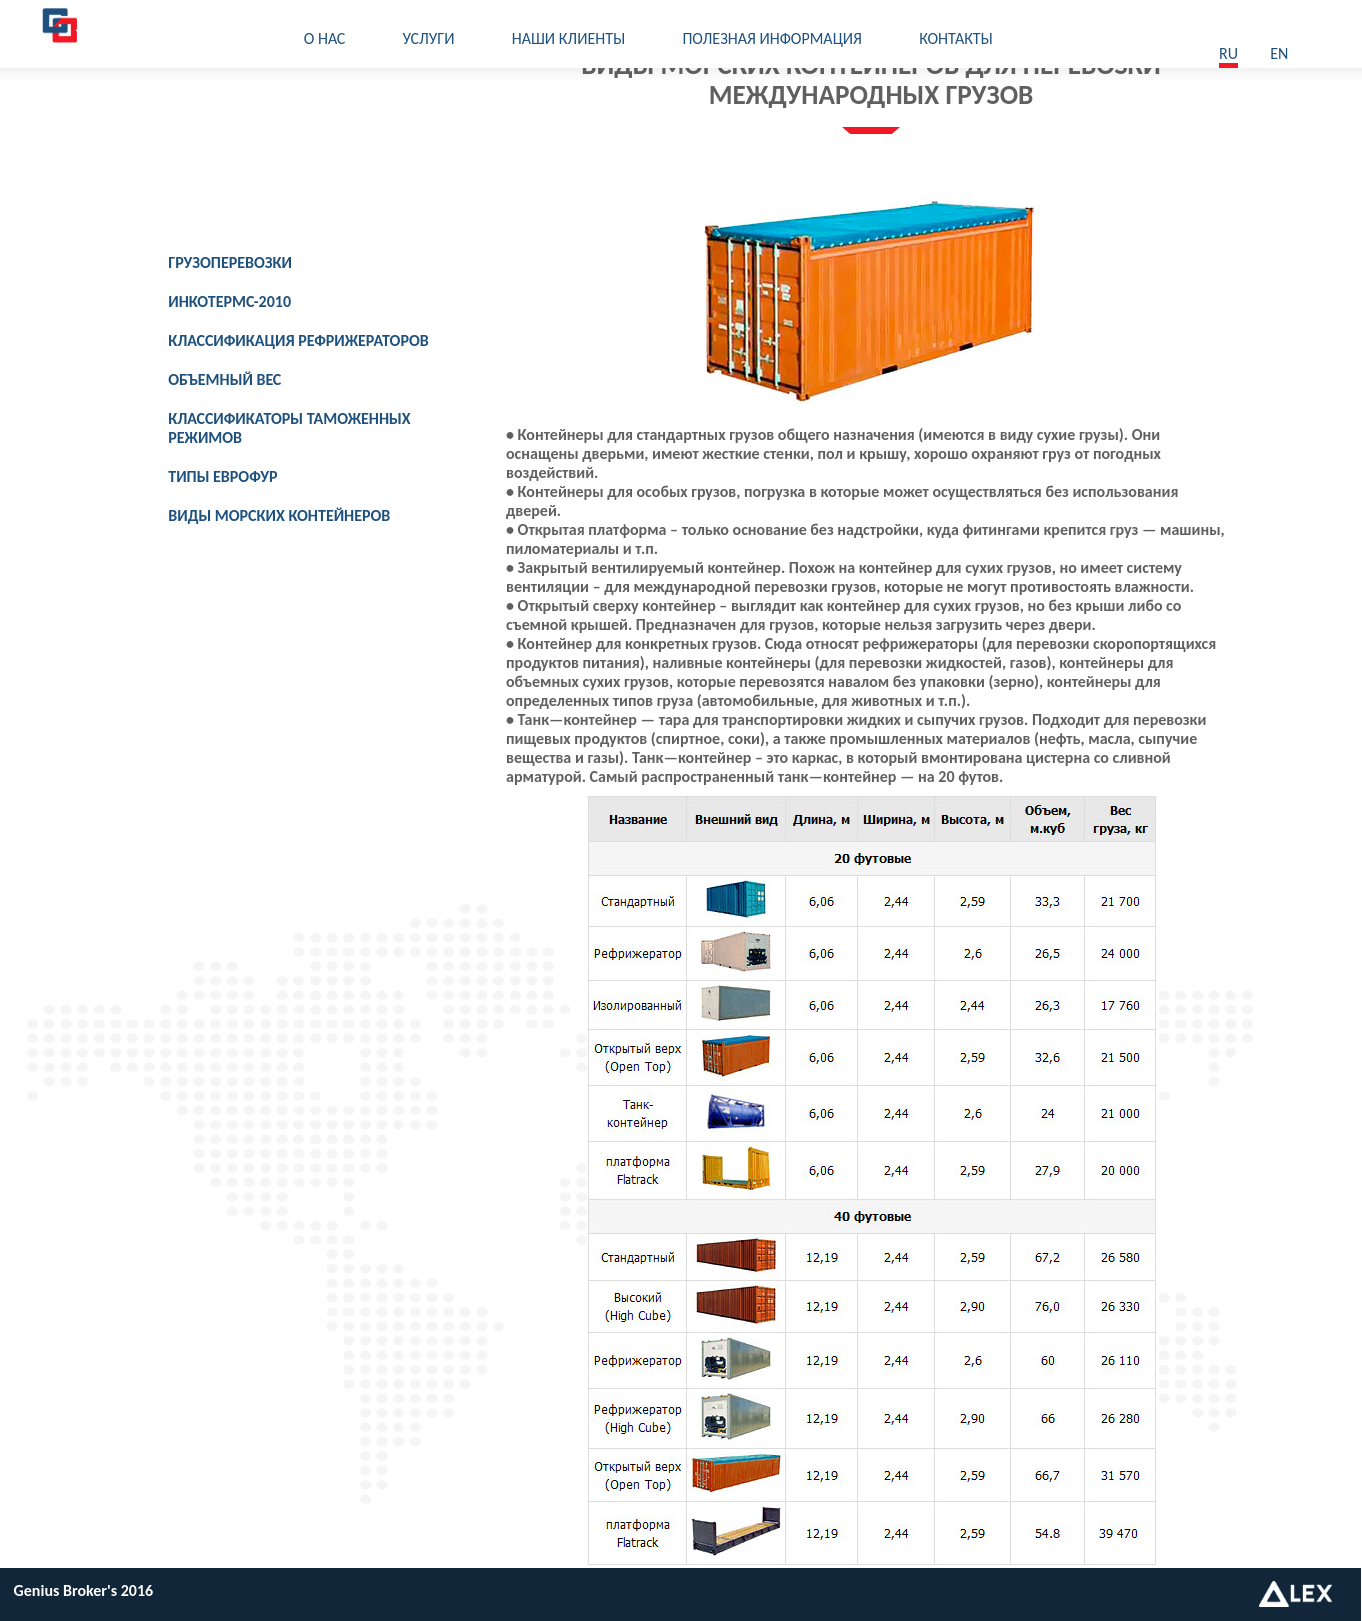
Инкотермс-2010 (229, 301)
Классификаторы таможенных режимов (289, 428)
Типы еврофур (222, 476)
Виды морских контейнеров (279, 515)
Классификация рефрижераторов (298, 340)
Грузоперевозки (230, 262)
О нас (325, 38)
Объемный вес (224, 379)
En (1279, 53)
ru (1228, 53)
